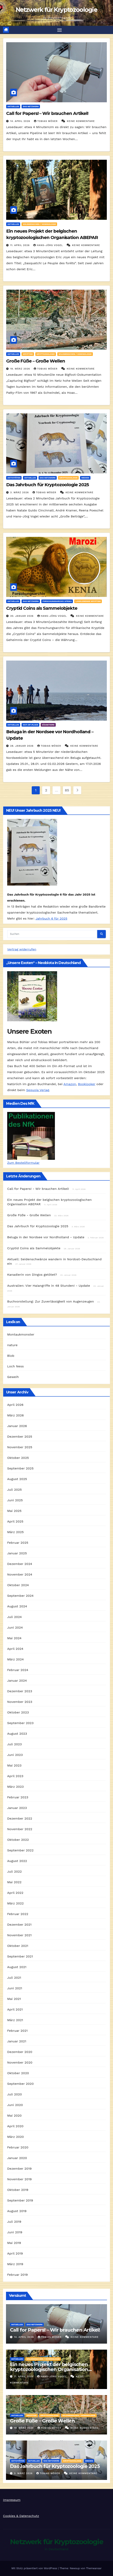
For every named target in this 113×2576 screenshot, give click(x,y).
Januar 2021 (16, 2041)
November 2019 (19, 2179)
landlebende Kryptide (88, 601)
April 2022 (15, 1893)
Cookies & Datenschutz (21, 2516)
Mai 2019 (14, 2243)
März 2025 (15, 1532)
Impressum (11, 2500)
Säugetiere (48, 725)
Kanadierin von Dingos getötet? (32, 1274)
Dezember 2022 (19, 1818)
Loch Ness (15, 1366)
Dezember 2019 (19, 2168)
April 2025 (15, 1521)
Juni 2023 (15, 1755)
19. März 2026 (20, 368)
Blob (10, 1356)
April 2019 (15, 2253)
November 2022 (19, 1829)
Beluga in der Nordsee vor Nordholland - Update (45, 1237)
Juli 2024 (14, 1617)
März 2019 (15, 2264)
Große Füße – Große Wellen (35, 361)
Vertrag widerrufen (21, 949)
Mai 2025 (14, 1511)
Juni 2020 (15, 2105)
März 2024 (15, 1659)
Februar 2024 (17, 1670)
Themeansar (94, 2568)
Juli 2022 (14, 1871)
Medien (85, 478)
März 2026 (15, 1415)
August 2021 (16, 1967)
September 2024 (20, 1596)
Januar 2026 (17, 1426)
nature (12, 1345)
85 (67, 790)
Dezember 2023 (19, 1691)
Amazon (69, 1084)
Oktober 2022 (18, 1840)
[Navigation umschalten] (59, 30)
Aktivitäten (13, 478)
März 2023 (15, 1787)
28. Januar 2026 (22, 745)
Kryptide (28, 354)
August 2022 (17, 1861)
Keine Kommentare (81, 121)
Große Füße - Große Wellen (29, 1215)
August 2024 (17, 1606)
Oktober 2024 (18, 1585)
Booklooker (86, 1084)
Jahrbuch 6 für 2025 (51, 918)
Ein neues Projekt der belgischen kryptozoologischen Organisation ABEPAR (49, 2369)
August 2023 (17, 1733)
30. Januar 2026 (22, 616)
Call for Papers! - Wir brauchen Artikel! (38, 1189)
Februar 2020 (17, 2147)
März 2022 (15, 1903)
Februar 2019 (17, 2275)
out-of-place (30, 725)
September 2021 (20, 1956)
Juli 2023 (14, 1744)
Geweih (13, 1377)
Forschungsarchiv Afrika (57, 601)
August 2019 (17, 2211)
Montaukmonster (20, 1334)
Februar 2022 (17, 1914)
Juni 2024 (15, 1627)
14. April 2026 (20, 121)
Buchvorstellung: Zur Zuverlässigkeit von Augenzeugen (50, 1301)
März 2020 (15, 2137)
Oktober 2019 (17, 2190)
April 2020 (15, 2126)
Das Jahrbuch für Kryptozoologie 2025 (47, 484)
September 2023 (20, 1723)
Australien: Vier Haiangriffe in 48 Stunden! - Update (48, 1285)
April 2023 (15, 1776)
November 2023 (19, 1702)
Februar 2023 (17, 1797)
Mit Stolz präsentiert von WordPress (34, 2568)
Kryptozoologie (46, 354)
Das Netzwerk (31, 106)
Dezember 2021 (19, 1924)
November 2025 (19, 1447)
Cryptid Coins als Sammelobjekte (41, 608)
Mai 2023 (14, 1765)
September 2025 (20, 1468)
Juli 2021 (14, 1977)
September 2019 (20, 2200)
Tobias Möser (46, 121)
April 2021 (15, 2009)
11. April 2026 (20, 245)
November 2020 (19, 2062)
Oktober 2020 (18, 2073)
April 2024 (15, 1649)
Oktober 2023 (18, 1712)
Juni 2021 (14, 1988)
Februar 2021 (17, 2031)
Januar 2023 (17, 1808)
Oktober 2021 (17, 1946)
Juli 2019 (14, 2221)
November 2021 (19, 1935)
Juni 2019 (14, 2232)
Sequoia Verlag (37, 1090)
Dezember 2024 (19, 1564)
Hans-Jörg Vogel (48, 245)
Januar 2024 (17, 1680)
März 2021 (15, 2020)
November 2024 (19, 1574)
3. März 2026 (20, 492)
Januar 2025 (17, 1553)
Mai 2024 (14, 1638)
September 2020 (20, 2084)
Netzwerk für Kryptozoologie (56, 9)
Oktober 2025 (18, 1458)
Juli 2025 (14, 1489)
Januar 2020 (17, 2158)
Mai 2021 (14, 1999)
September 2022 (20, 1850)
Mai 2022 (14, 1882)
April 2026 (15, 1405)
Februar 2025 (17, 1543)
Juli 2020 (14, 2094)
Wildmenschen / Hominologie (39, 224)
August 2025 (17, 1479)
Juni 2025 (15, 1500)
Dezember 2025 (19, 1436)
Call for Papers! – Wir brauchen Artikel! (47, 113)
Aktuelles (13, 106)
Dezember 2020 (19, 2052)
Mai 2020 (14, 2115)
